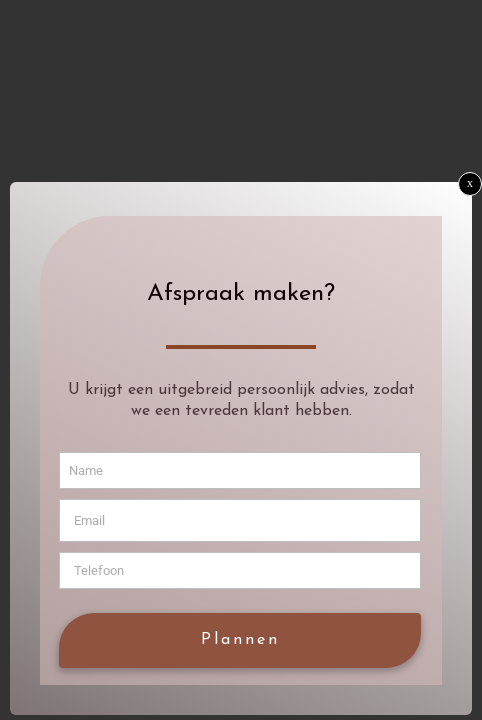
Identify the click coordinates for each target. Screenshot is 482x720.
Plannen (240, 640)
